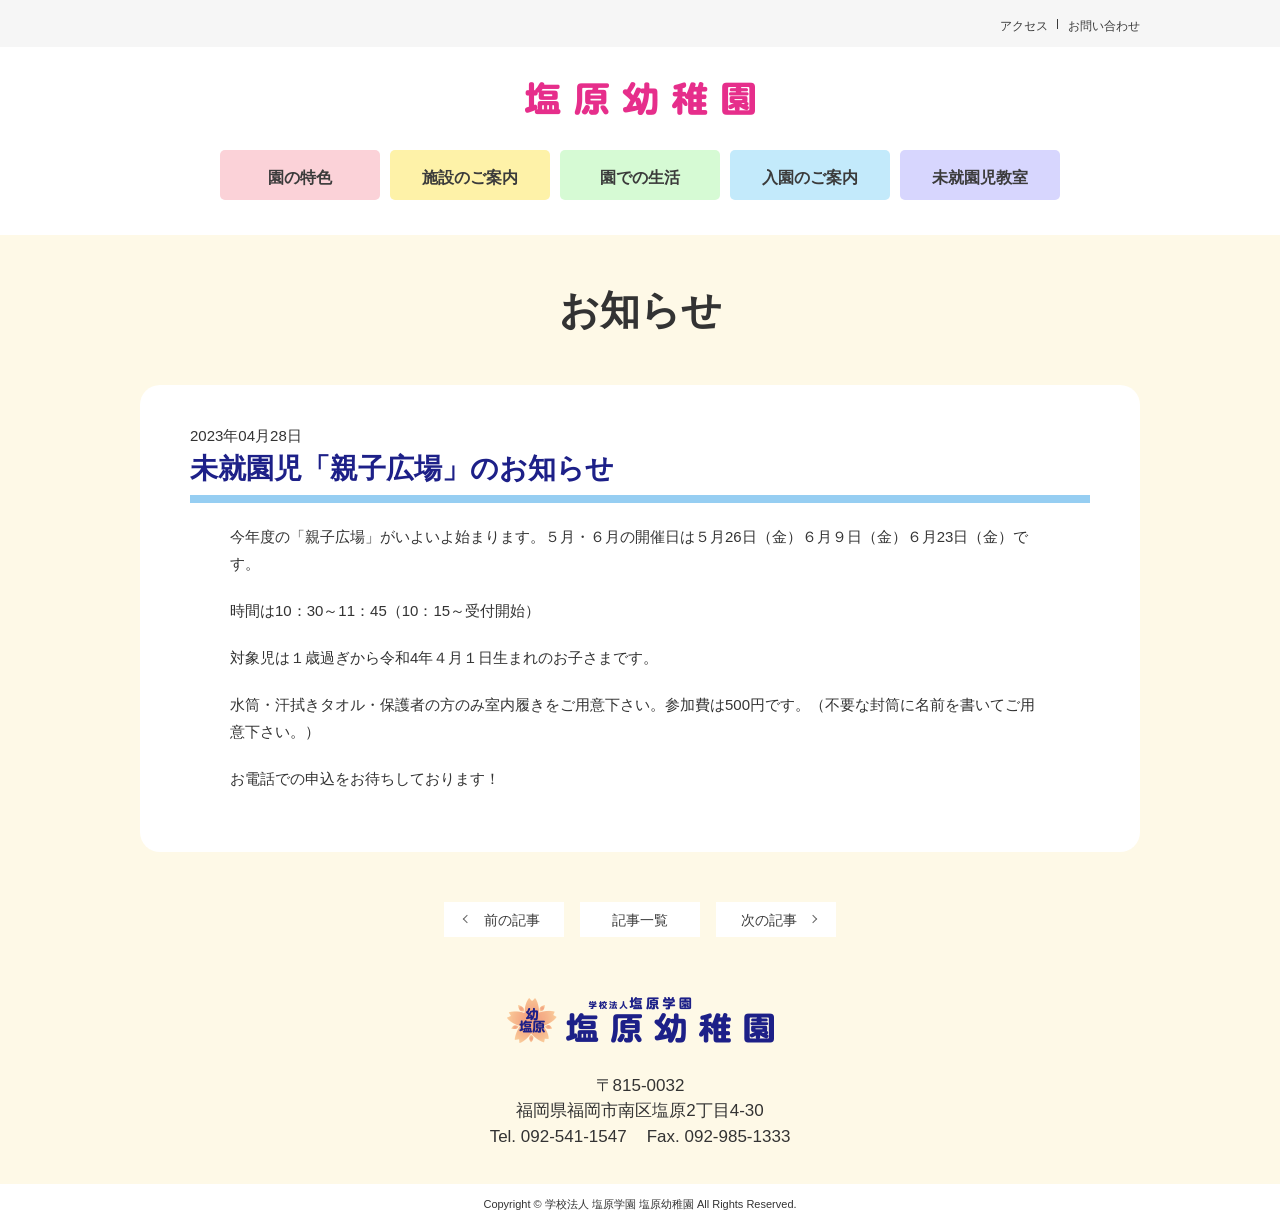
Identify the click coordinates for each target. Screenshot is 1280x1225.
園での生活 (640, 177)
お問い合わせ (1104, 26)
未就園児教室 (980, 177)
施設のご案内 (470, 177)
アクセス (1024, 26)
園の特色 (300, 177)
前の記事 (512, 920)
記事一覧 (640, 920)
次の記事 (769, 920)
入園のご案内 (810, 177)
